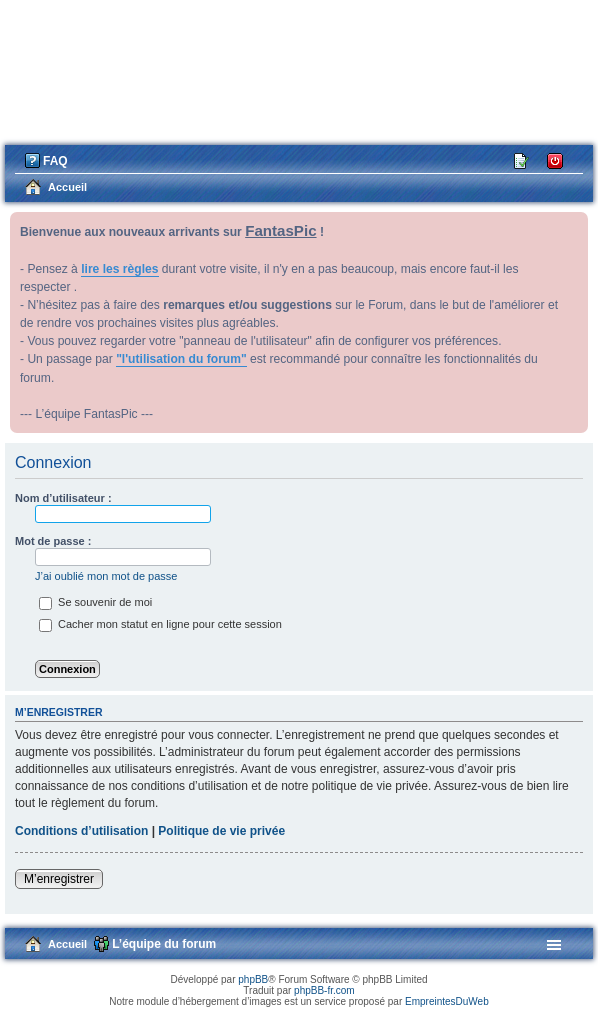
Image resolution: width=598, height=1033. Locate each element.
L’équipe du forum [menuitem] (164, 944)
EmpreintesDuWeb (447, 1001)
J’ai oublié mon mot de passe (106, 576)
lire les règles (119, 269)
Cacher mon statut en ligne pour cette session (160, 624)
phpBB (253, 979)
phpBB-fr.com (324, 990)
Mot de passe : (53, 541)
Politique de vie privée (221, 831)
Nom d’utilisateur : (63, 498)
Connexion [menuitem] (555, 159)
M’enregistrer (59, 879)
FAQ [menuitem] (55, 161)
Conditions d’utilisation (81, 831)
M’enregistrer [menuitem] (522, 159)
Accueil (67, 944)
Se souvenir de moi (95, 602)
